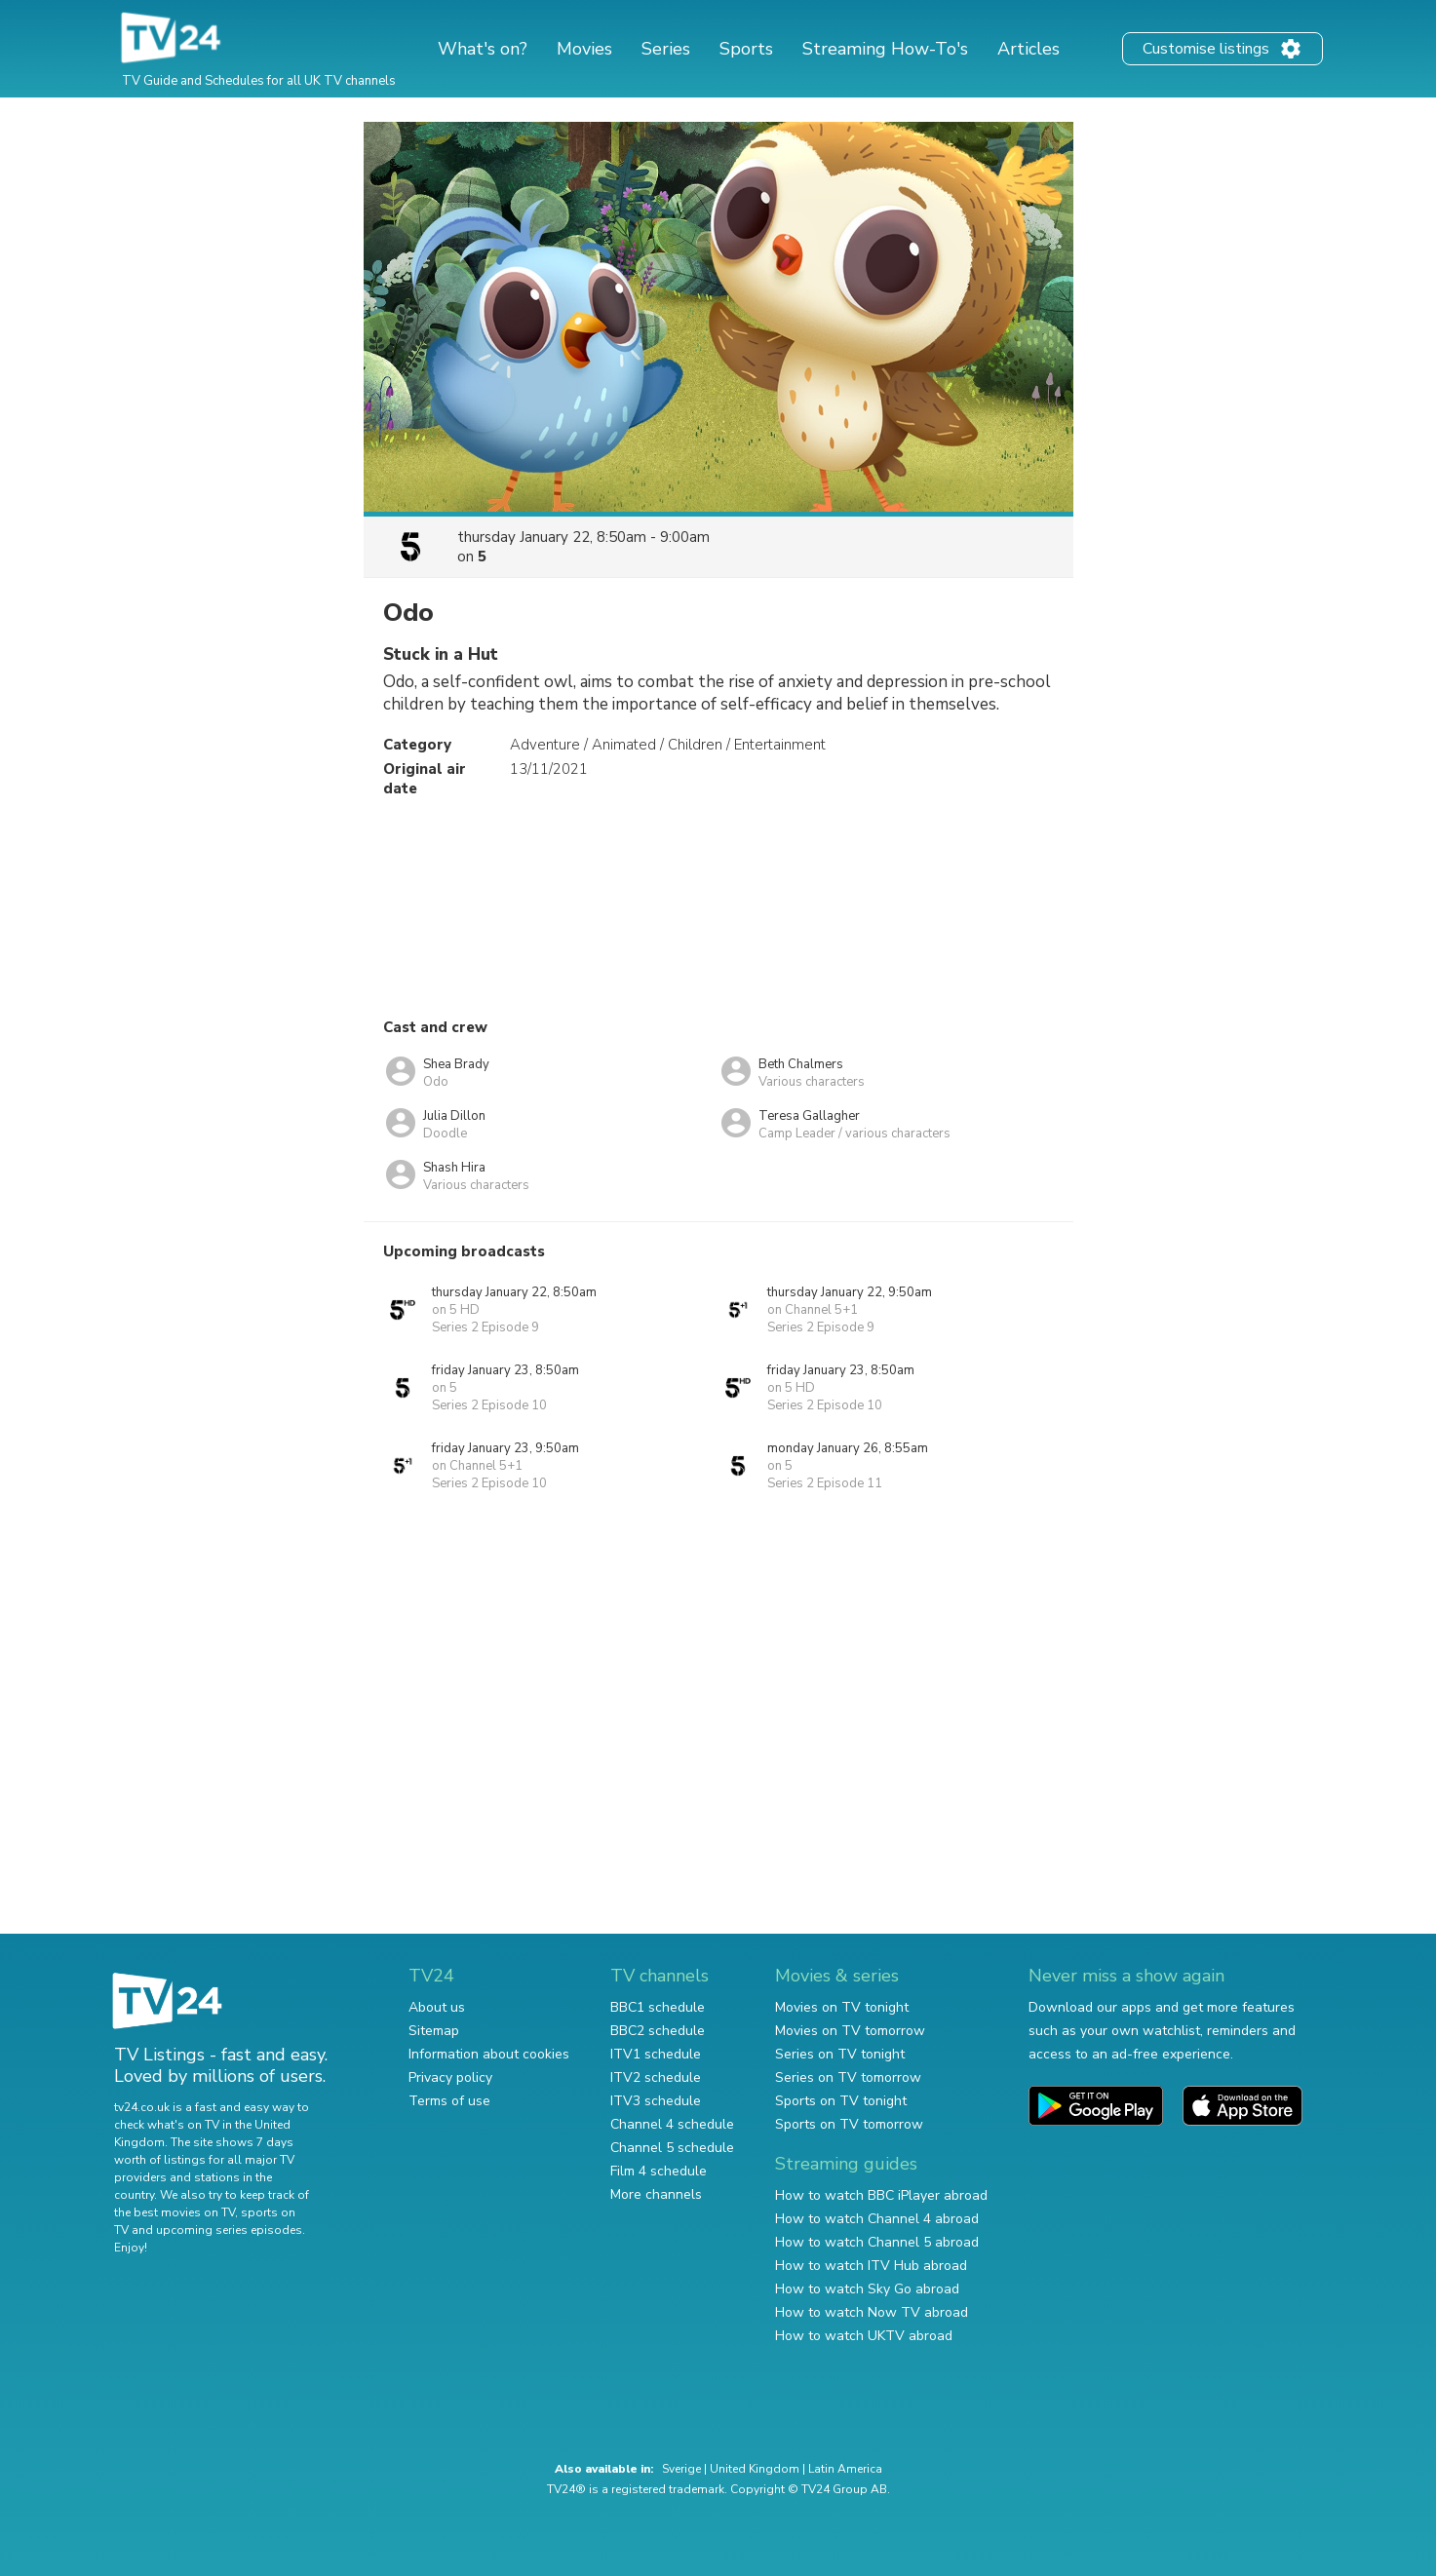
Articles (1028, 48)
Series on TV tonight (840, 2054)
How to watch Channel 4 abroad (877, 2219)
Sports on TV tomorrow (849, 2124)
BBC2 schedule (657, 2030)
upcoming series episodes (229, 2230)
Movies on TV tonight (842, 2007)
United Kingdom (754, 2469)
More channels (656, 2194)
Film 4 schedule (658, 2171)
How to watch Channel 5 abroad (877, 2242)
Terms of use (449, 2101)
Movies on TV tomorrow (850, 2030)
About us (436, 2007)
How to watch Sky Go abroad (867, 2289)
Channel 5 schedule (672, 2147)
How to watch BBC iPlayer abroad (881, 2195)
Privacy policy (450, 2077)
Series (665, 48)
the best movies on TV (174, 2212)
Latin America (845, 2469)
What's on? (482, 48)
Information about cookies (488, 2054)
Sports (746, 48)
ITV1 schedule (655, 2054)
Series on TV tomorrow (848, 2077)
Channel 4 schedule (672, 2124)
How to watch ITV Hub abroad (871, 2265)
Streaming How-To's (885, 48)
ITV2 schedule (655, 2077)
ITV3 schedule (655, 2101)
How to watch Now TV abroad (871, 2312)
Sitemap (433, 2030)
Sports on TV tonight (841, 2101)
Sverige (681, 2469)
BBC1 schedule (657, 2007)
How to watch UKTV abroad (863, 2335)
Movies (584, 48)
